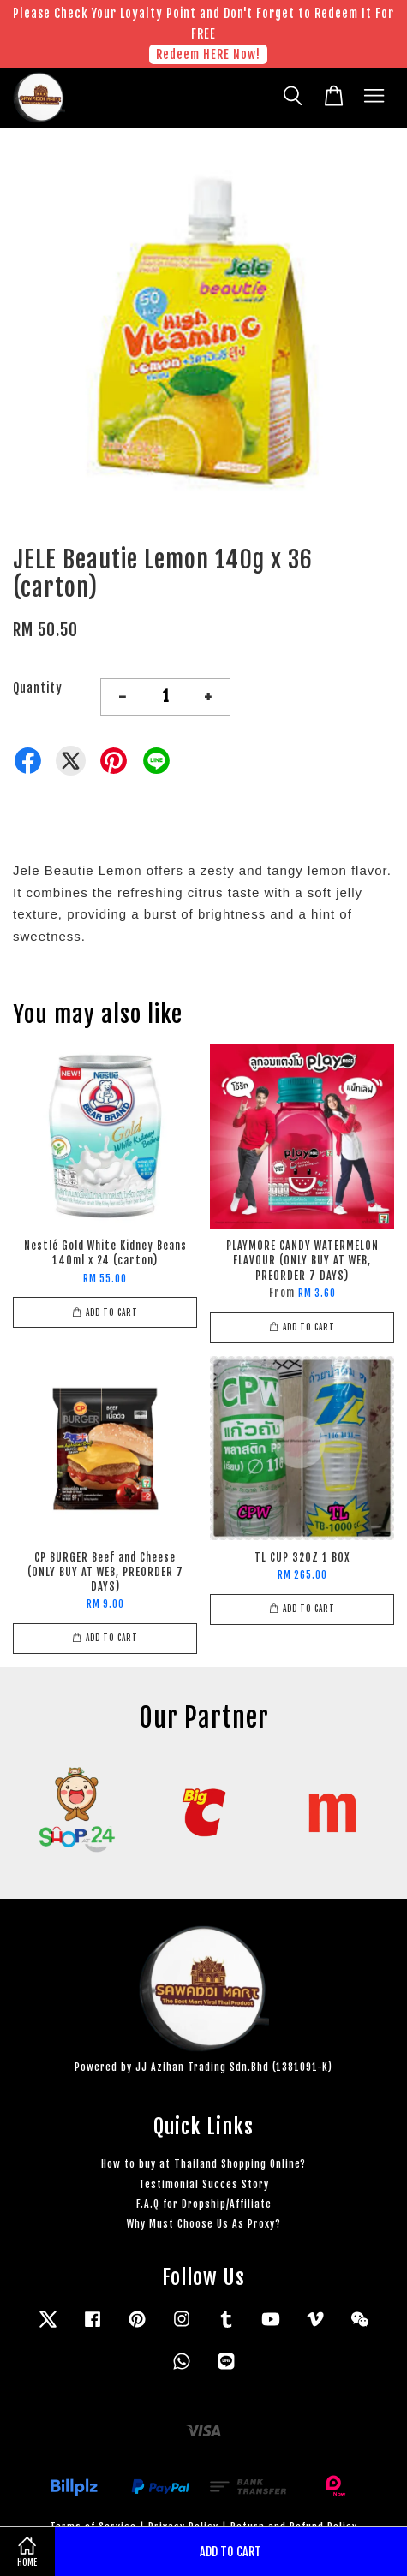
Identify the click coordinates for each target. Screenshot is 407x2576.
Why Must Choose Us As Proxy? (204, 2223)
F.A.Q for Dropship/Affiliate (204, 2204)
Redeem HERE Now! (208, 54)
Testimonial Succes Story (204, 2184)
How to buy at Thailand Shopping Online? (203, 2163)
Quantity (38, 688)
